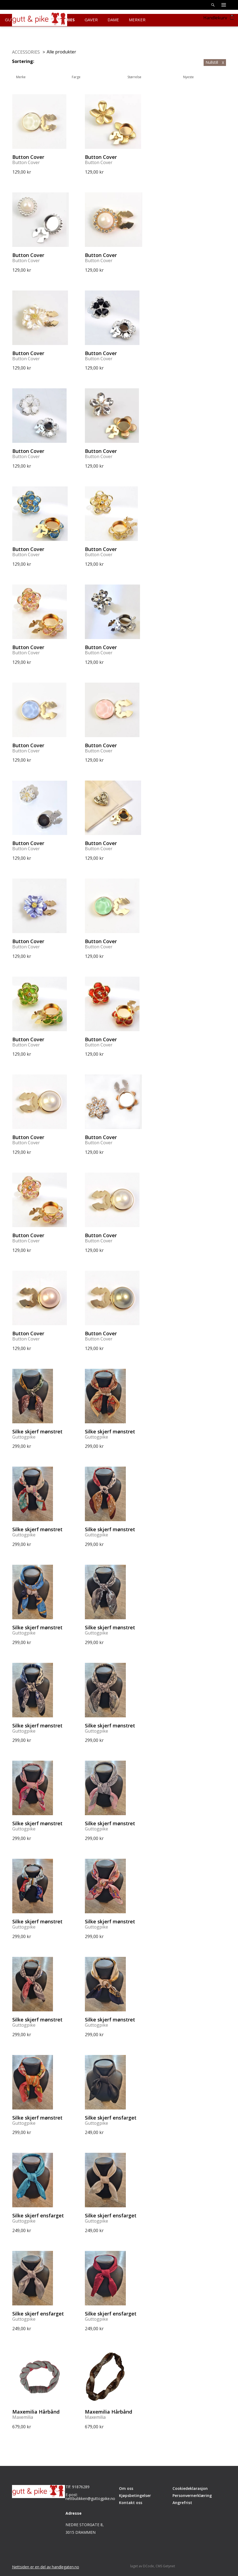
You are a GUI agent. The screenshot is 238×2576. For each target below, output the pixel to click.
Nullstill (215, 62)
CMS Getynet (165, 2566)
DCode (148, 2566)
